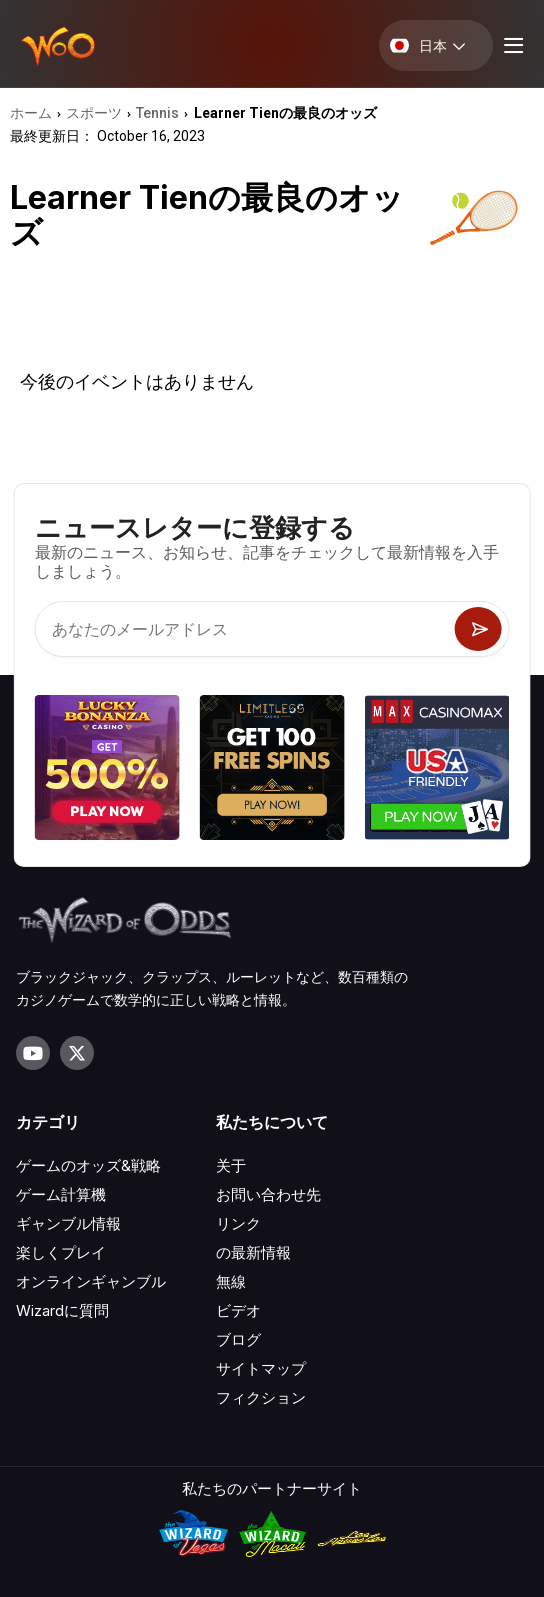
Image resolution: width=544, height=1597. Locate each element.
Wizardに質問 (62, 1310)
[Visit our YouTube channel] (33, 1053)
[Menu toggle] (511, 45)
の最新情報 (253, 1252)
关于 (231, 1165)
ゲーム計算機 (61, 1194)
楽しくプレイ (61, 1252)
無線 (231, 1281)
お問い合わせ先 (268, 1194)
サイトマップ (261, 1368)
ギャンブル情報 (68, 1223)
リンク (238, 1223)
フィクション (261, 1397)
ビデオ (238, 1310)
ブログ (238, 1339)
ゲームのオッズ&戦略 (88, 1165)
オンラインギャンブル (91, 1281)
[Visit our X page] (77, 1053)
